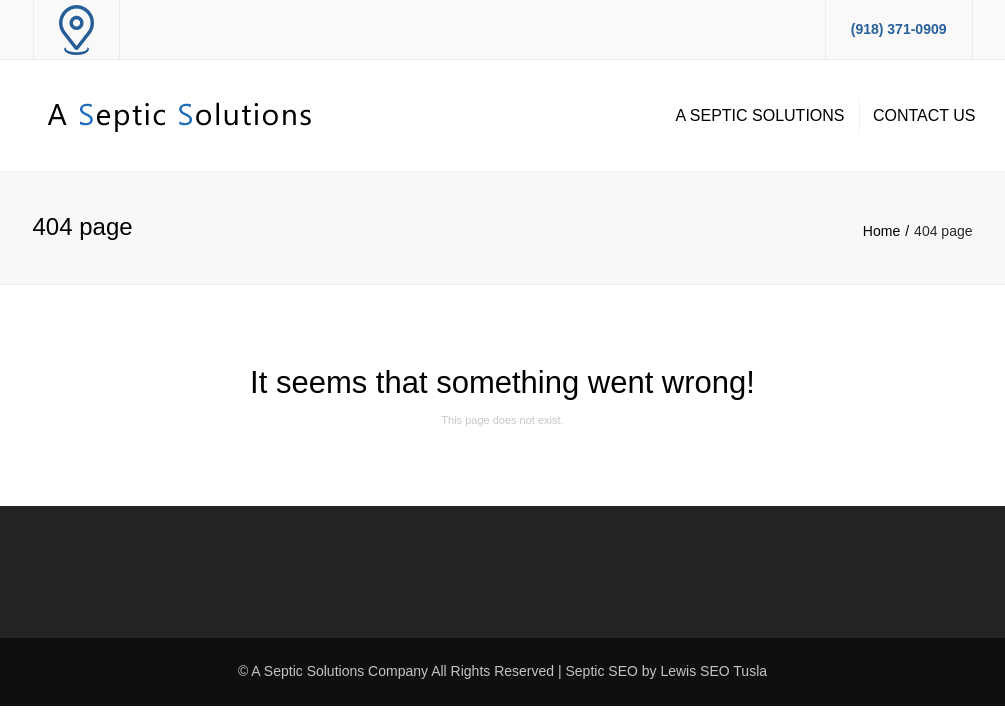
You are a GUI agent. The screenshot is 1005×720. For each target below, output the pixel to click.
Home (881, 231)
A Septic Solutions (760, 115)
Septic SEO (602, 671)
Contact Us (924, 115)
